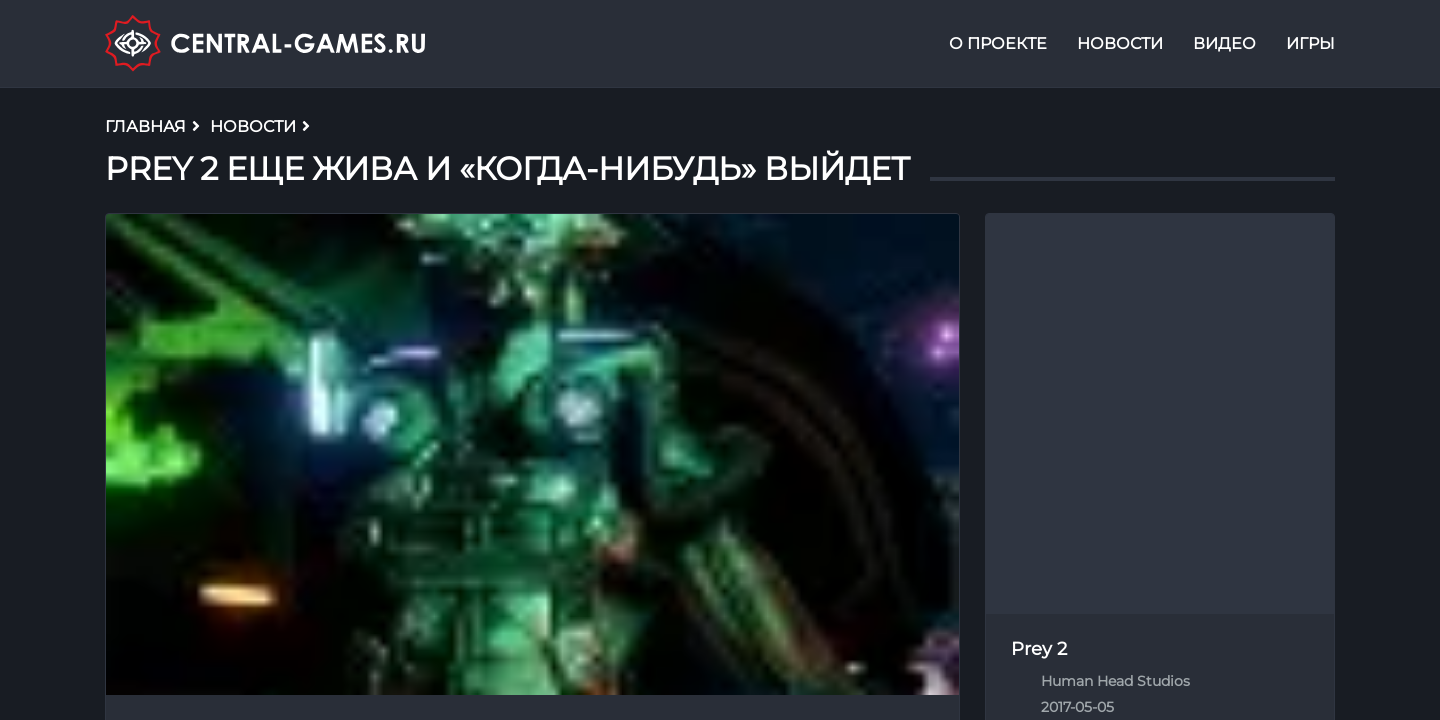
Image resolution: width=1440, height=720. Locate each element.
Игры (1310, 43)
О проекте (998, 43)
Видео (1224, 43)
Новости (1120, 43)
